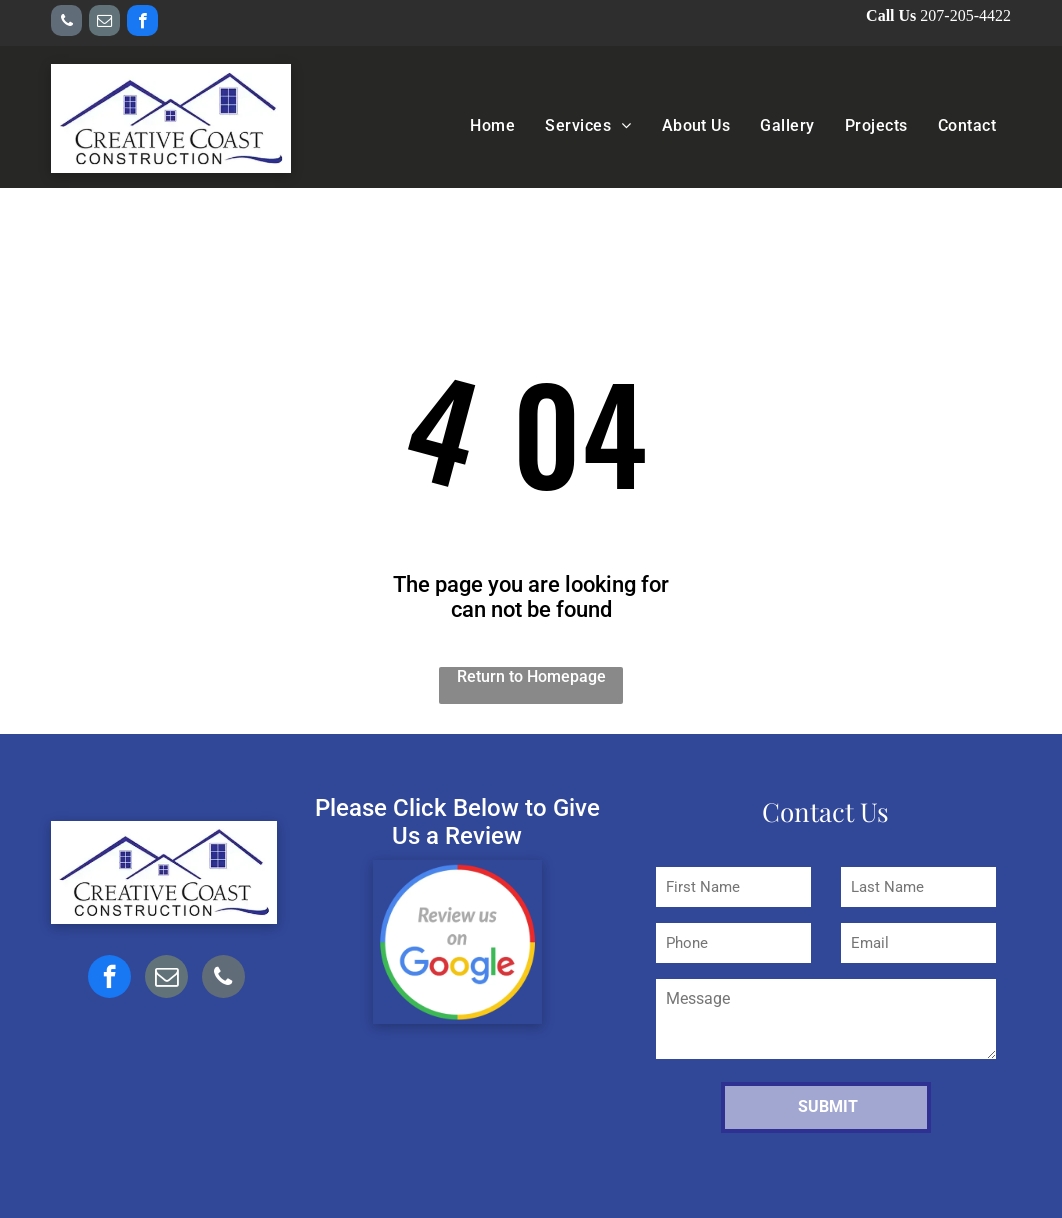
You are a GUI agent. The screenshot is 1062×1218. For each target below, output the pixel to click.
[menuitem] (492, 125)
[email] (104, 23)
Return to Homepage (531, 676)
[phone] (66, 23)
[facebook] (142, 23)
